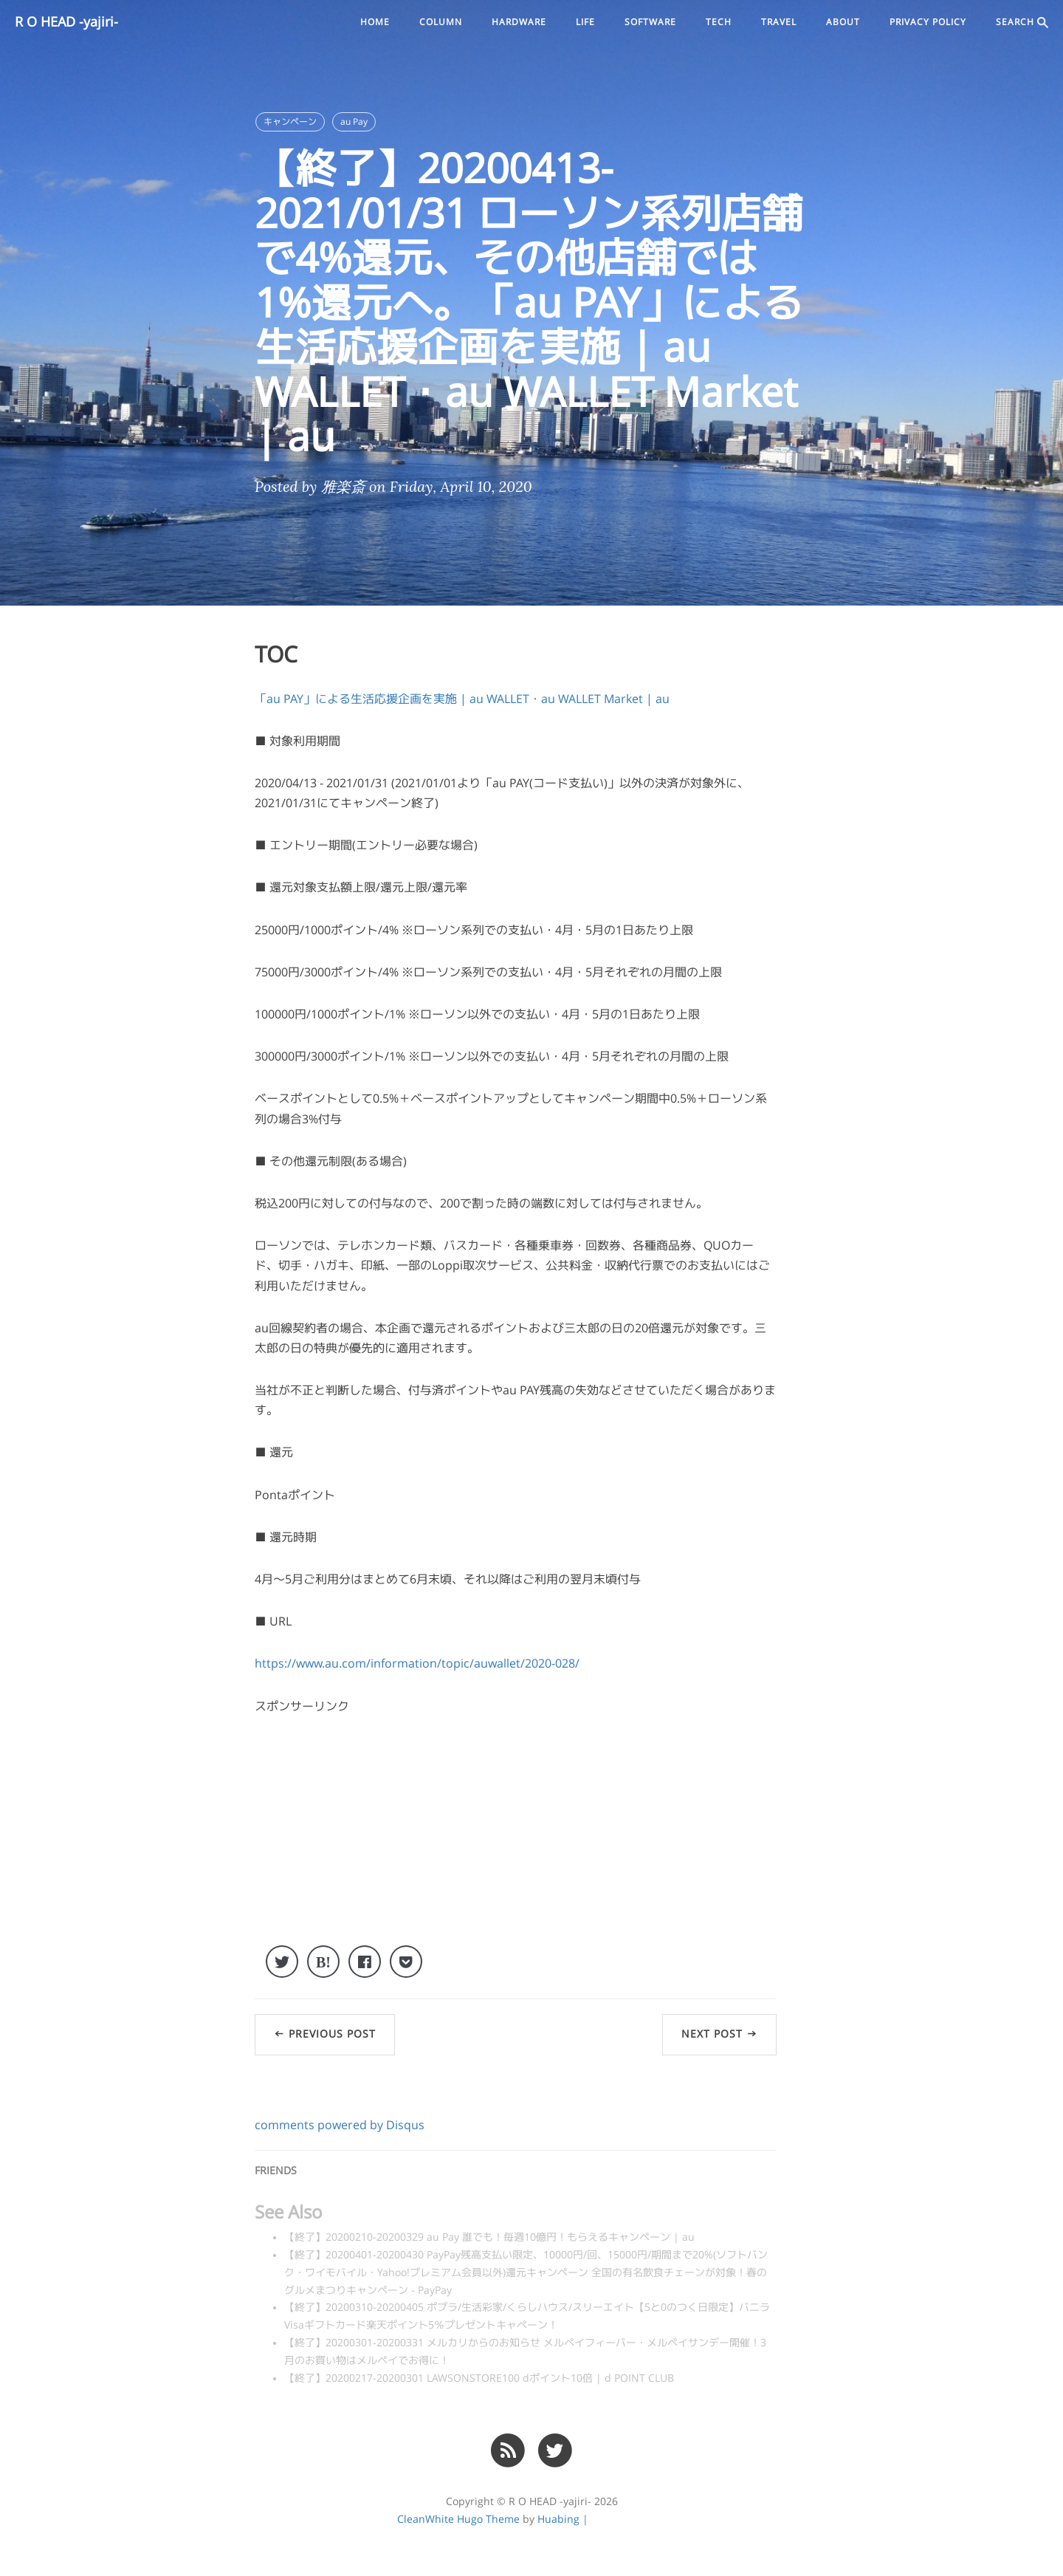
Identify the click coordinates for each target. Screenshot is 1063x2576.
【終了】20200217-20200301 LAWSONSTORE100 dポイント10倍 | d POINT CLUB (479, 2378)
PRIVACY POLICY (928, 22)
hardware (519, 22)
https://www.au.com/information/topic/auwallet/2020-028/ (417, 1663)
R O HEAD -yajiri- (66, 22)
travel (779, 22)
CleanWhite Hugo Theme (458, 2519)
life (585, 22)
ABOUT (843, 22)
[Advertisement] (516, 1842)
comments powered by (339, 2125)
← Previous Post (325, 2034)
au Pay (354, 121)
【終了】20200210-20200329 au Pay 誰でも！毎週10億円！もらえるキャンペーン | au (489, 2237)
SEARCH (1022, 22)
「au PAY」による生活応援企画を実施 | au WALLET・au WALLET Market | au (462, 699)
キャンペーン (290, 121)
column (440, 22)
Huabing (558, 2519)
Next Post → (719, 2034)
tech (719, 22)
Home (375, 22)
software (650, 22)
